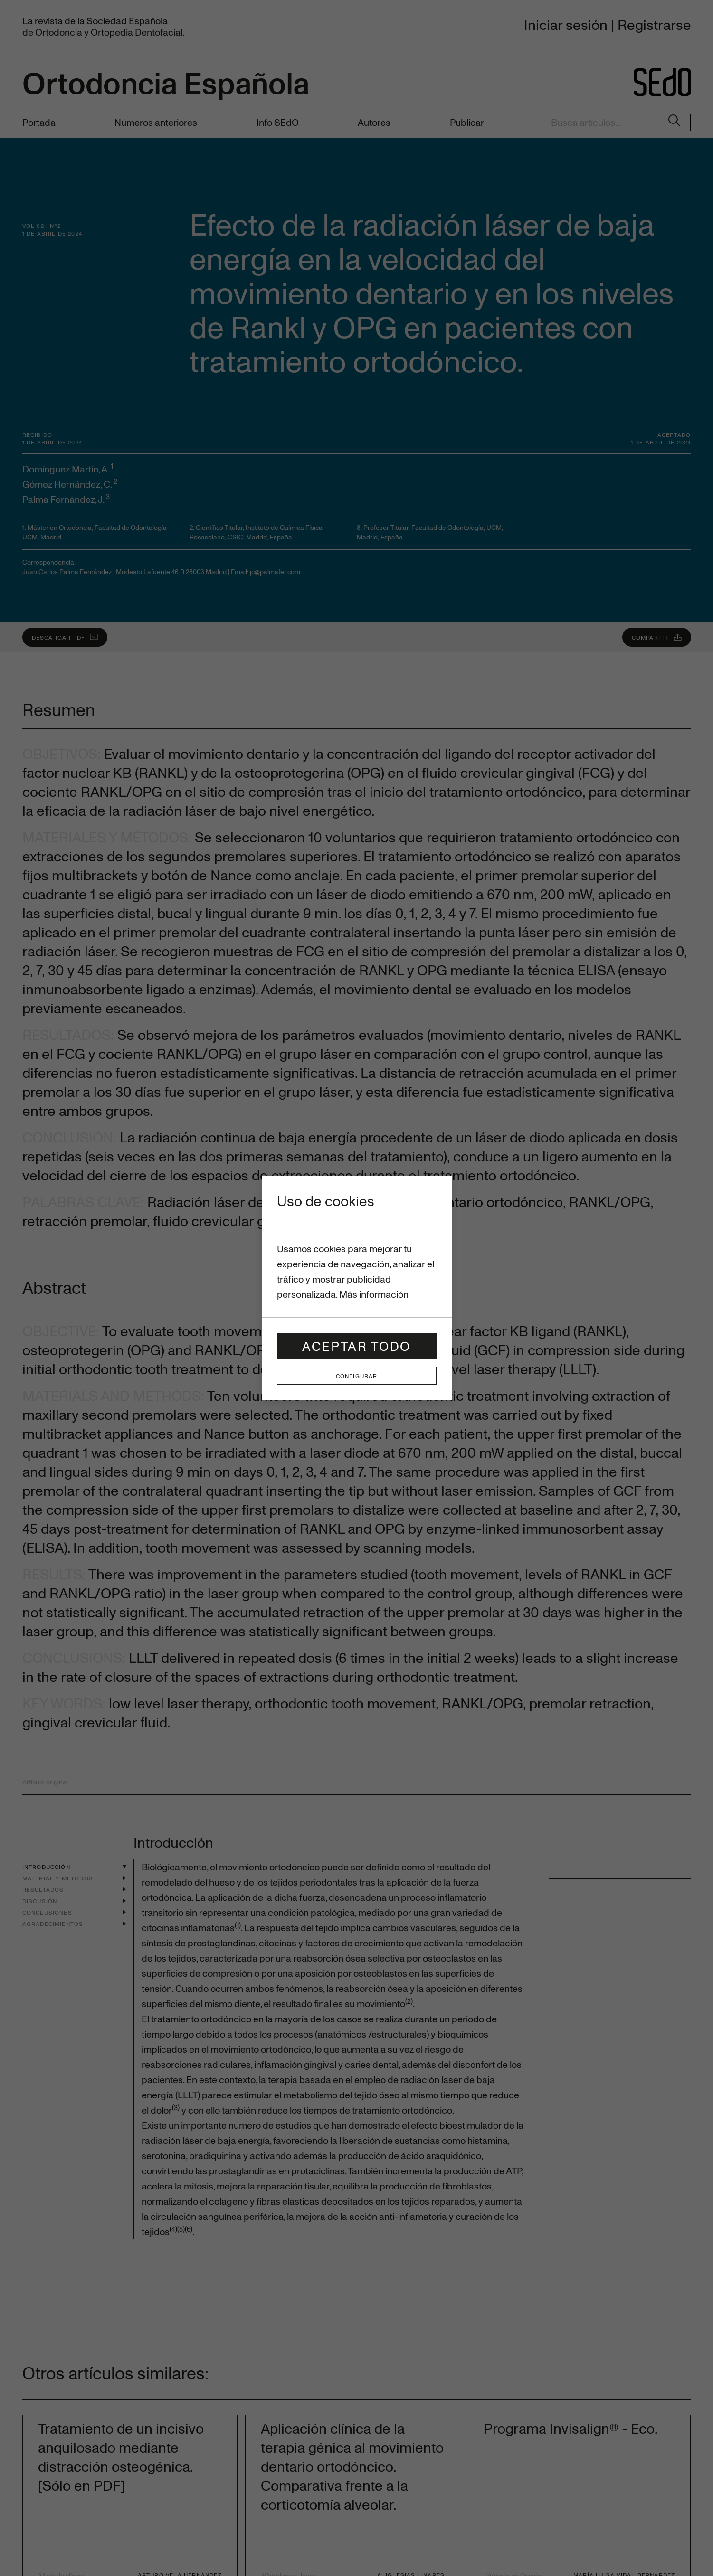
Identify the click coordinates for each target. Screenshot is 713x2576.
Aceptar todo (356, 1346)
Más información (374, 1294)
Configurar (357, 1375)
